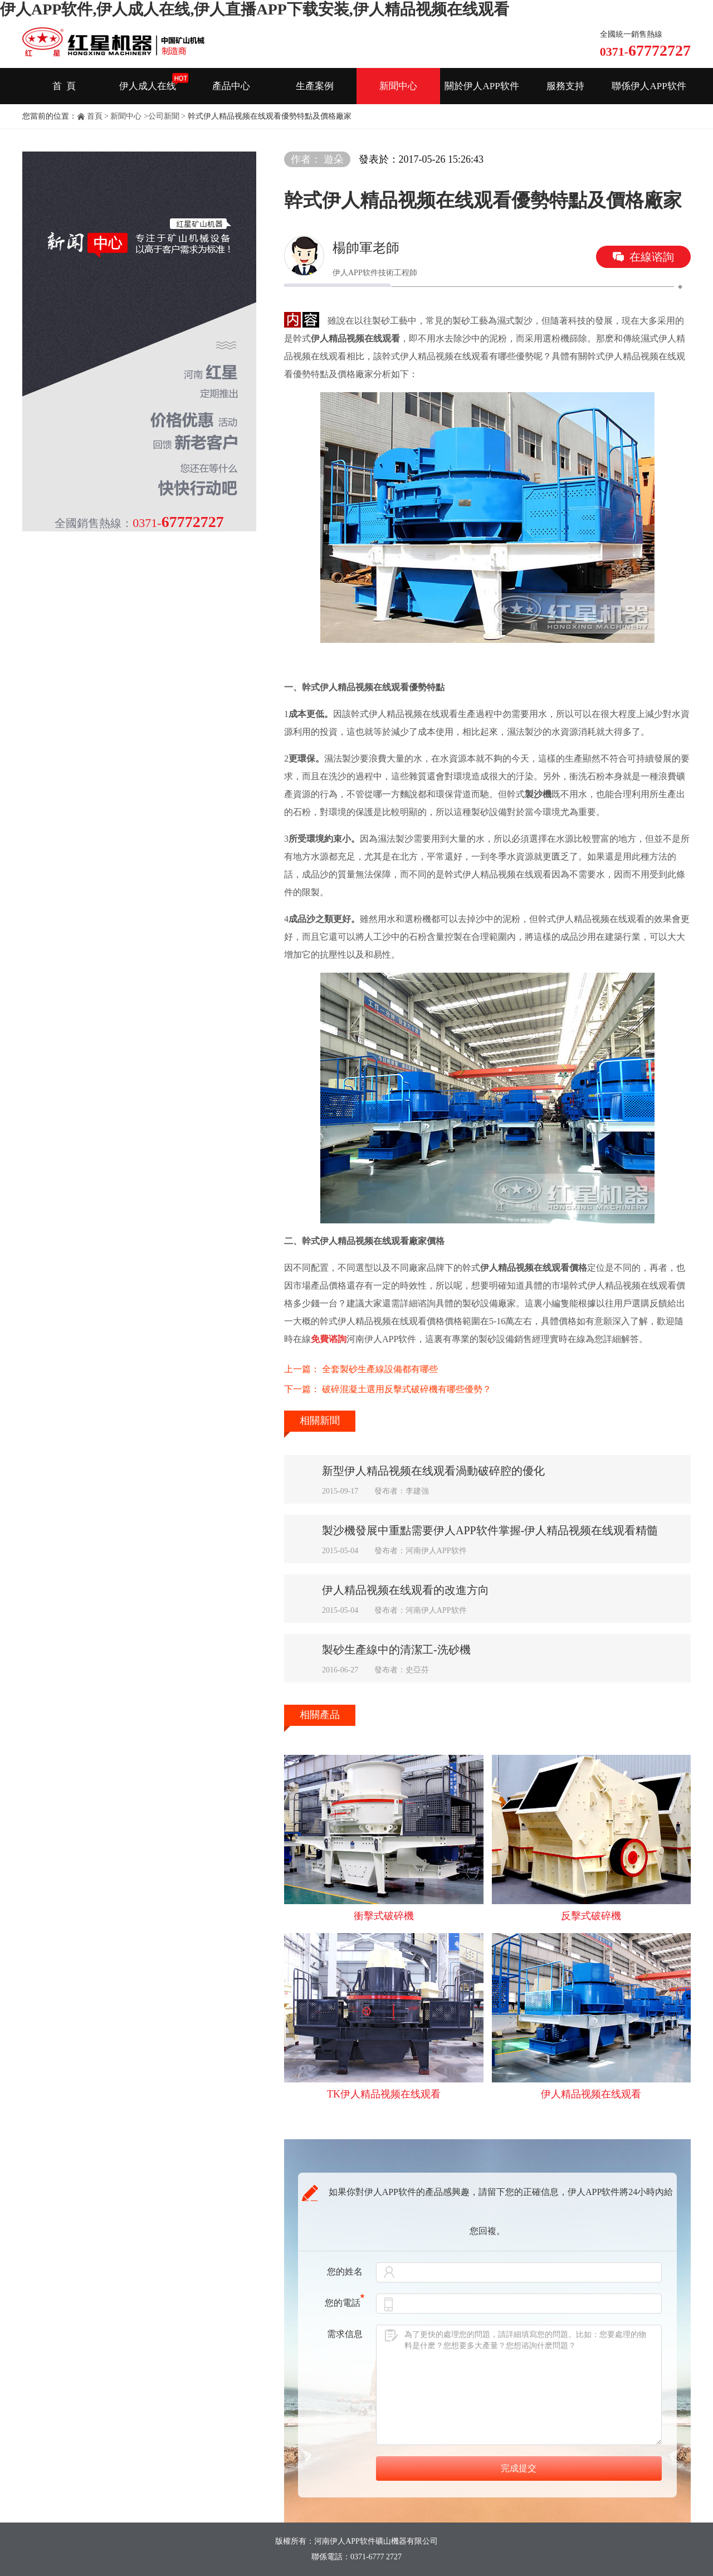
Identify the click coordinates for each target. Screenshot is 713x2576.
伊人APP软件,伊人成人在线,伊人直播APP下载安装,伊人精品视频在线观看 (254, 9)
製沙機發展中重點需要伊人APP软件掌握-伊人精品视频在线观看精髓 (490, 1530)
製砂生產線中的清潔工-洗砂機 (396, 1649)
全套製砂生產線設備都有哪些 (380, 1369)
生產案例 (315, 86)
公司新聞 (163, 116)
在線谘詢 (651, 257)
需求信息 (345, 2334)
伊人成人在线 (147, 86)
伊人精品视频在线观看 (591, 2094)
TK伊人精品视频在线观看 (384, 2094)
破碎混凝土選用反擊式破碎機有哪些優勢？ (406, 1389)
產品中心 (231, 86)
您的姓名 (345, 2271)
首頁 (94, 116)
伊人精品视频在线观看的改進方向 (405, 1590)
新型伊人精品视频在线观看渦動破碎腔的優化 (433, 1471)
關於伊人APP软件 (482, 86)
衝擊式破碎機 (384, 1915)
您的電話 (344, 2302)
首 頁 (64, 86)
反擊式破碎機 (591, 1915)
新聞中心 (398, 86)
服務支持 (565, 86)
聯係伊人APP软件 (649, 86)
